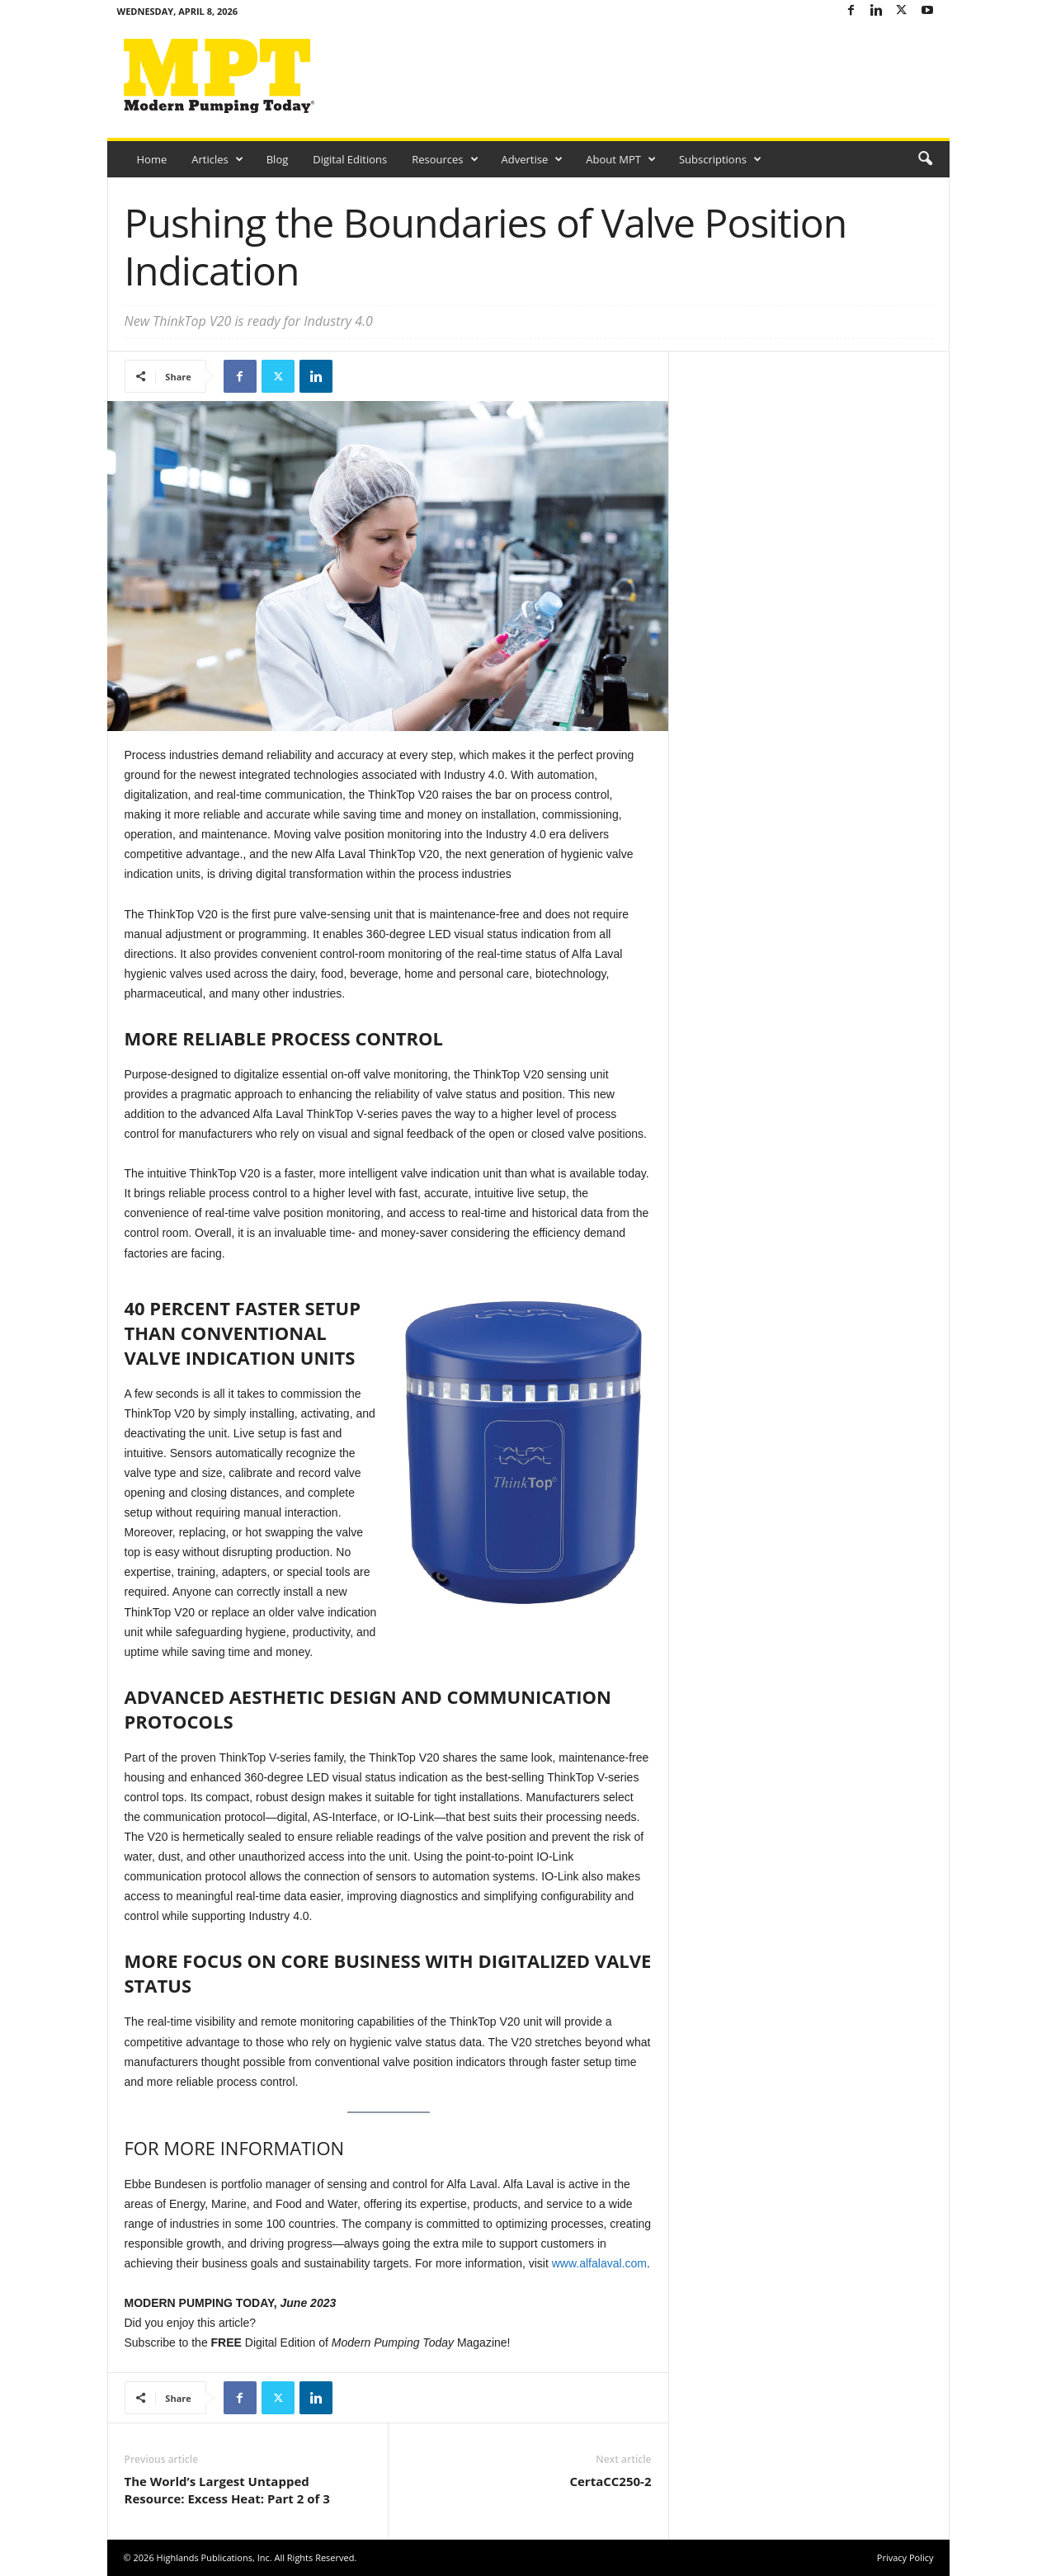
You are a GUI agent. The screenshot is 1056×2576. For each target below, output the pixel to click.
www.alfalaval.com (599, 2263)
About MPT (621, 159)
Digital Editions (350, 159)
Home (152, 159)
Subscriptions (720, 159)
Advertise (532, 159)
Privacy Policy (905, 2557)
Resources (445, 159)
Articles (217, 159)
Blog (277, 159)
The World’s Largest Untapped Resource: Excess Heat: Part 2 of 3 (227, 2490)
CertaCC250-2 (610, 2481)
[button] (925, 159)
